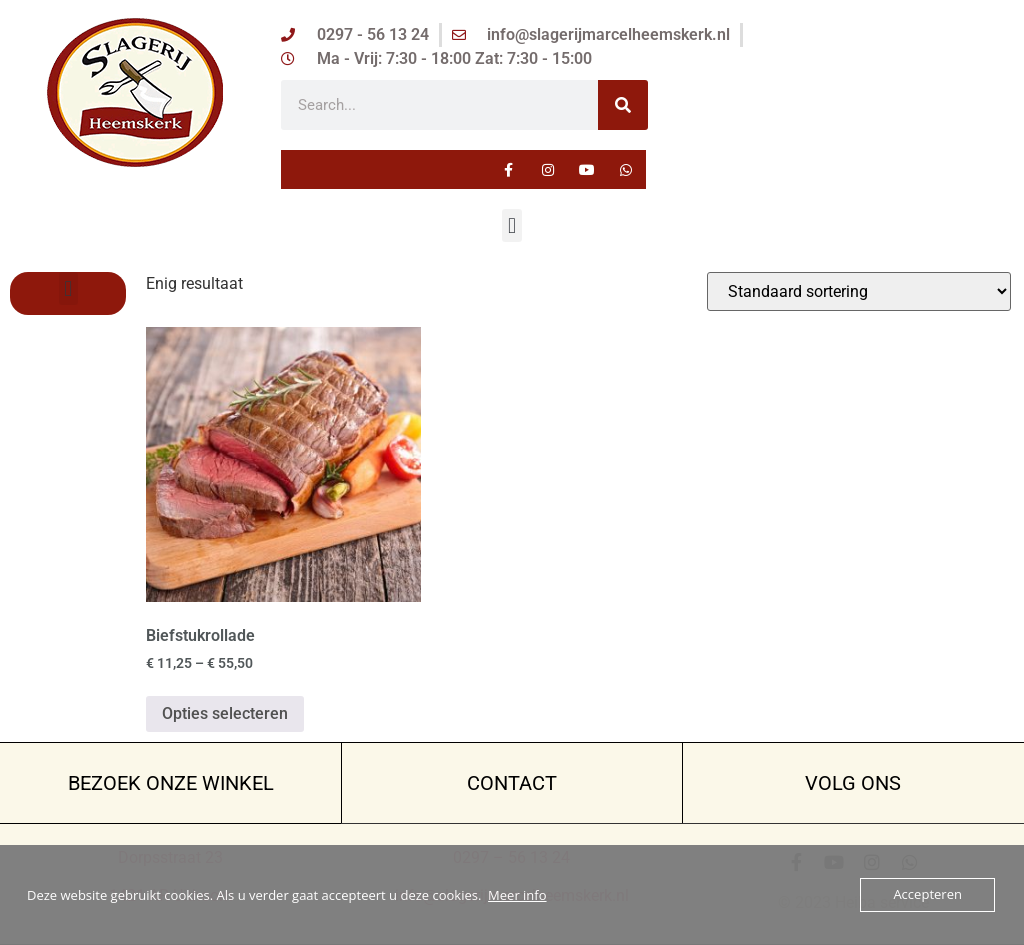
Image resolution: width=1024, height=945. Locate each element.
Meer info (517, 895)
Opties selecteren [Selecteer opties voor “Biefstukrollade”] (225, 713)
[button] (511, 225)
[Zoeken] (623, 105)
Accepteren (928, 895)
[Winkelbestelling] (859, 291)
